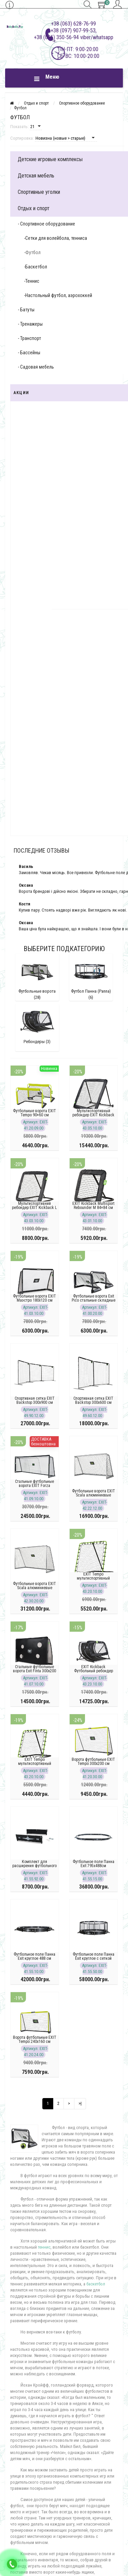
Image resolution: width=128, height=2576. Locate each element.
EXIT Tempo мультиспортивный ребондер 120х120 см (93, 1578)
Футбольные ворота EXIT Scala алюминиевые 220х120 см (93, 1495)
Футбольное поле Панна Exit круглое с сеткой (93, 1956)
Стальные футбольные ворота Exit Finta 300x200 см (34, 1671)
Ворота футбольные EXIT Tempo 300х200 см (93, 1761)
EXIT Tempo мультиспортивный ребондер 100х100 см (34, 1763)
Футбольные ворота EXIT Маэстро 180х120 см (34, 1298)
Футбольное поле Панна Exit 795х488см (93, 1864)
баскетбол (95, 2283)
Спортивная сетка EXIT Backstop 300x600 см (93, 1400)
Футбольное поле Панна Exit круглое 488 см (34, 1956)
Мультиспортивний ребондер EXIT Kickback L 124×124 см (34, 1207)
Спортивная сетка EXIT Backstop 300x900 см (35, 1400)
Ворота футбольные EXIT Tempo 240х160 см (34, 2039)
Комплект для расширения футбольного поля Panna (34, 1866)
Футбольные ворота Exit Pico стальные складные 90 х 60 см (93, 1300)
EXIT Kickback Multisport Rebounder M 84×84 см (93, 1205)
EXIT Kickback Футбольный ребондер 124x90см (93, 1671)
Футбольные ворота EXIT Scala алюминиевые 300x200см (34, 1588)
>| (80, 2103)
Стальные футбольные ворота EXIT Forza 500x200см (34, 1485)
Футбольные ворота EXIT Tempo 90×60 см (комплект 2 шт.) (34, 1115)
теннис (44, 2247)
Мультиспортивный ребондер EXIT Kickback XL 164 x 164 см (93, 1115)
